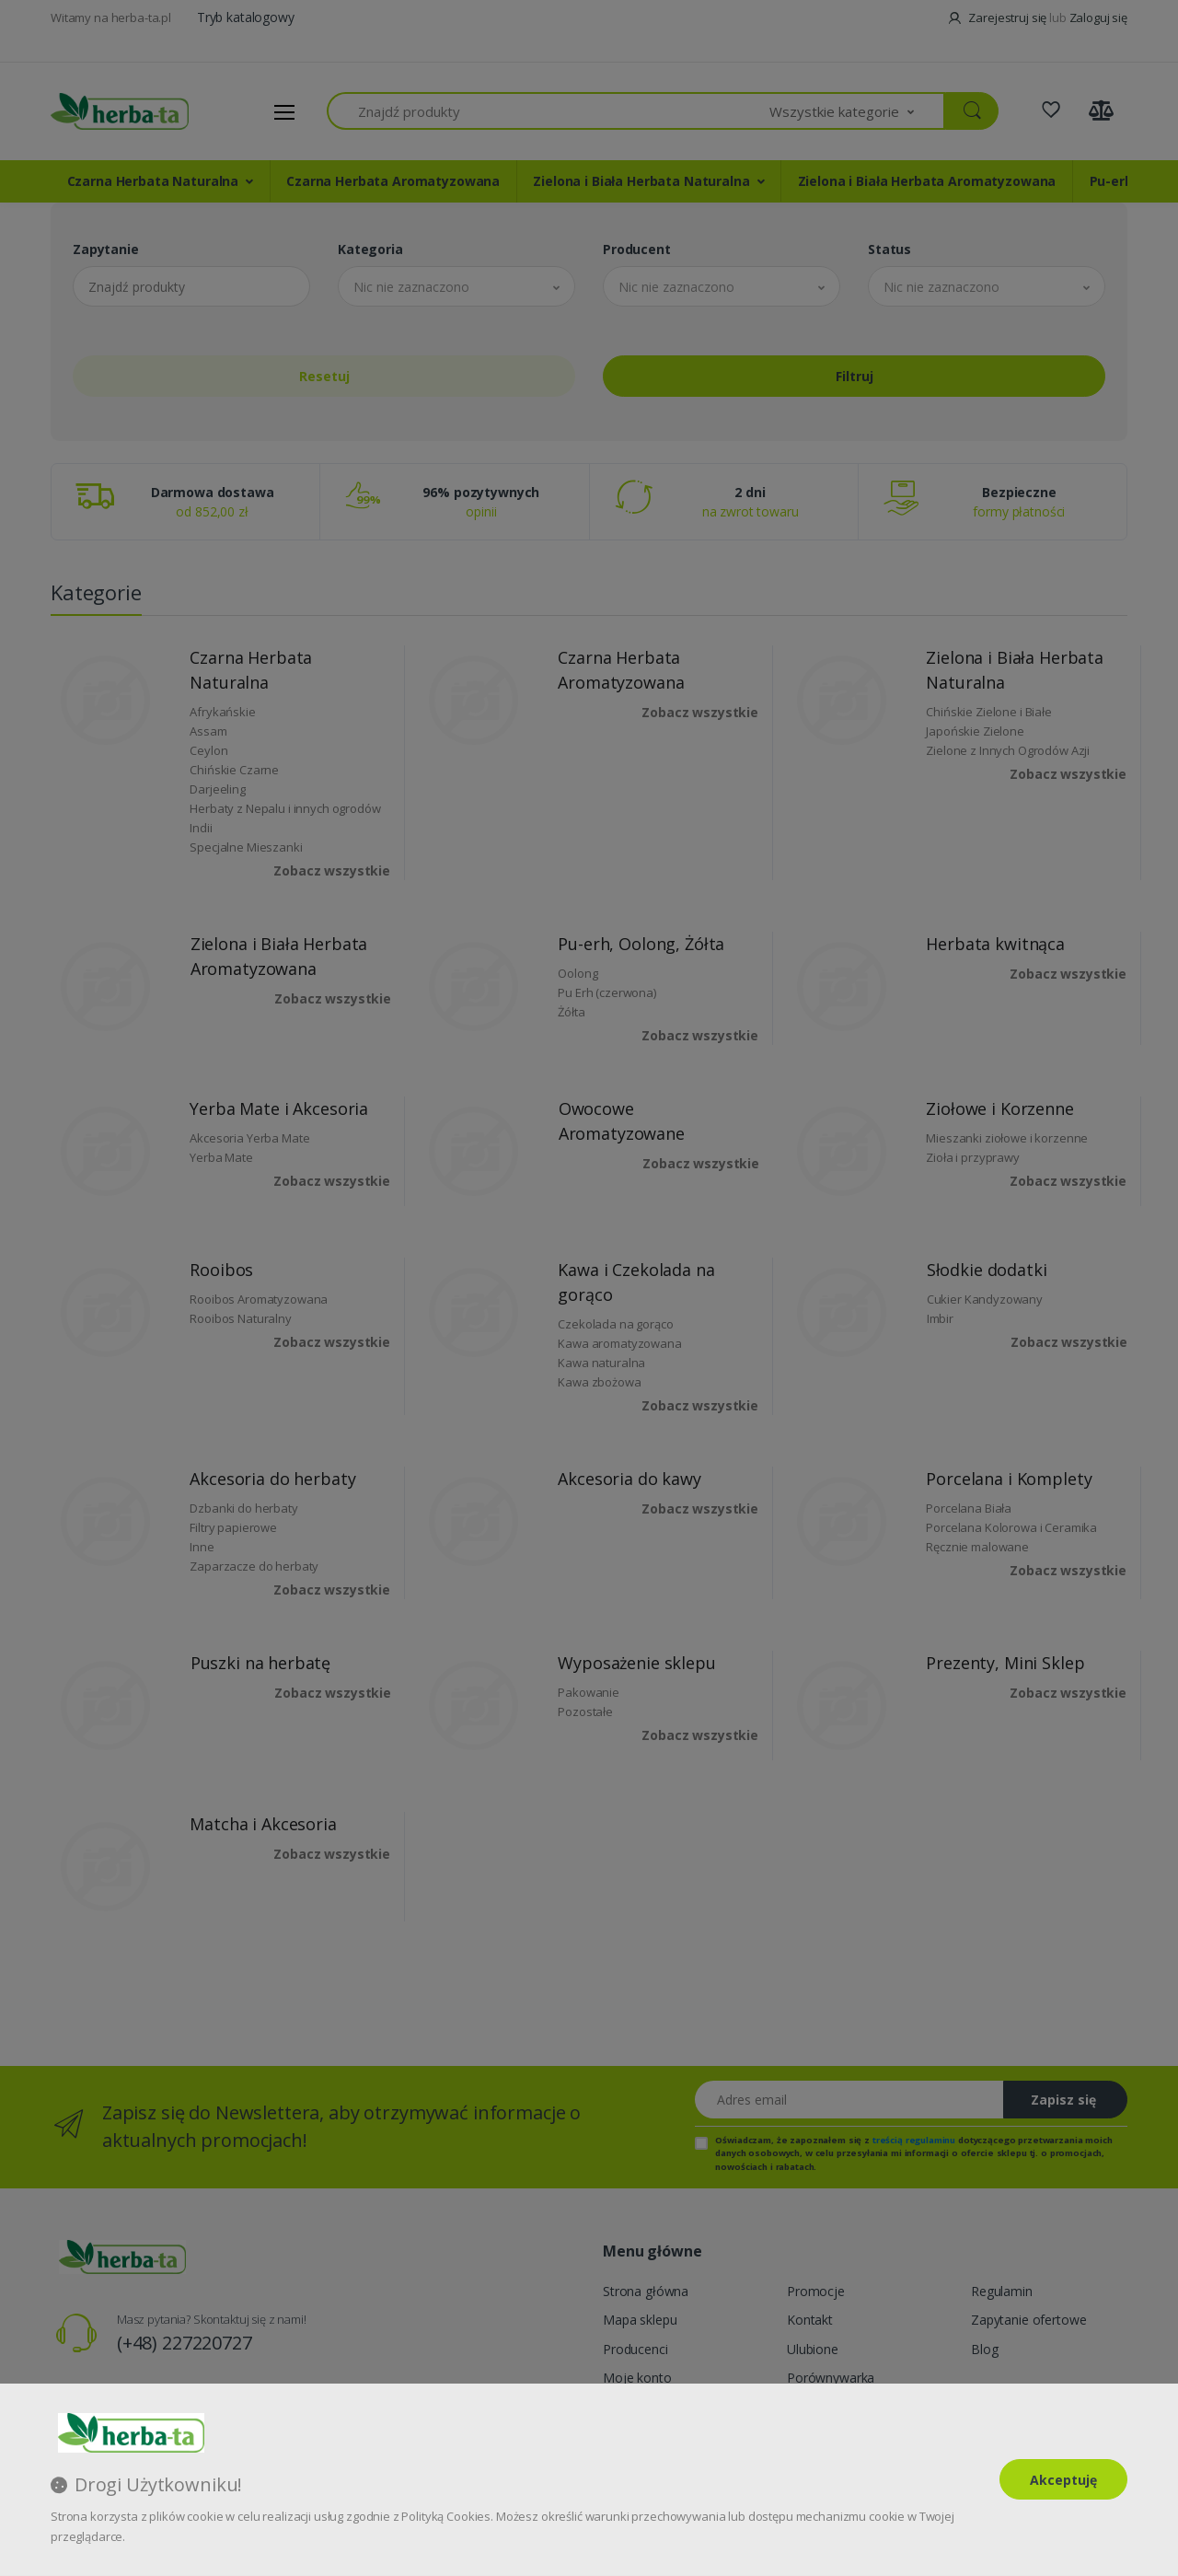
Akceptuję (1063, 2480)
